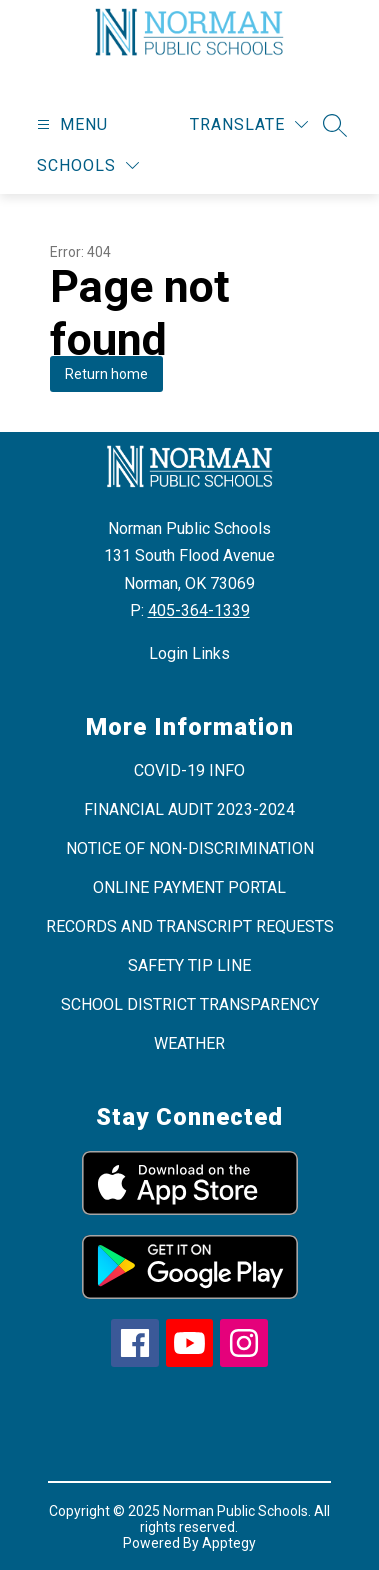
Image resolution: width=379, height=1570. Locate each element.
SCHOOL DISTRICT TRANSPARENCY (190, 1004)
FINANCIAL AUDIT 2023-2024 (189, 809)
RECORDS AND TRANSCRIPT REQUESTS (190, 926)
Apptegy (229, 1543)
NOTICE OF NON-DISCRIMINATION (190, 848)
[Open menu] (70, 124)
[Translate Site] (249, 124)
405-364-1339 (199, 610)
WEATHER (189, 1043)
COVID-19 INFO (189, 770)
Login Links (189, 653)
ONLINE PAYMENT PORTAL (189, 887)
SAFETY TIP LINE (189, 965)
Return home (106, 374)
